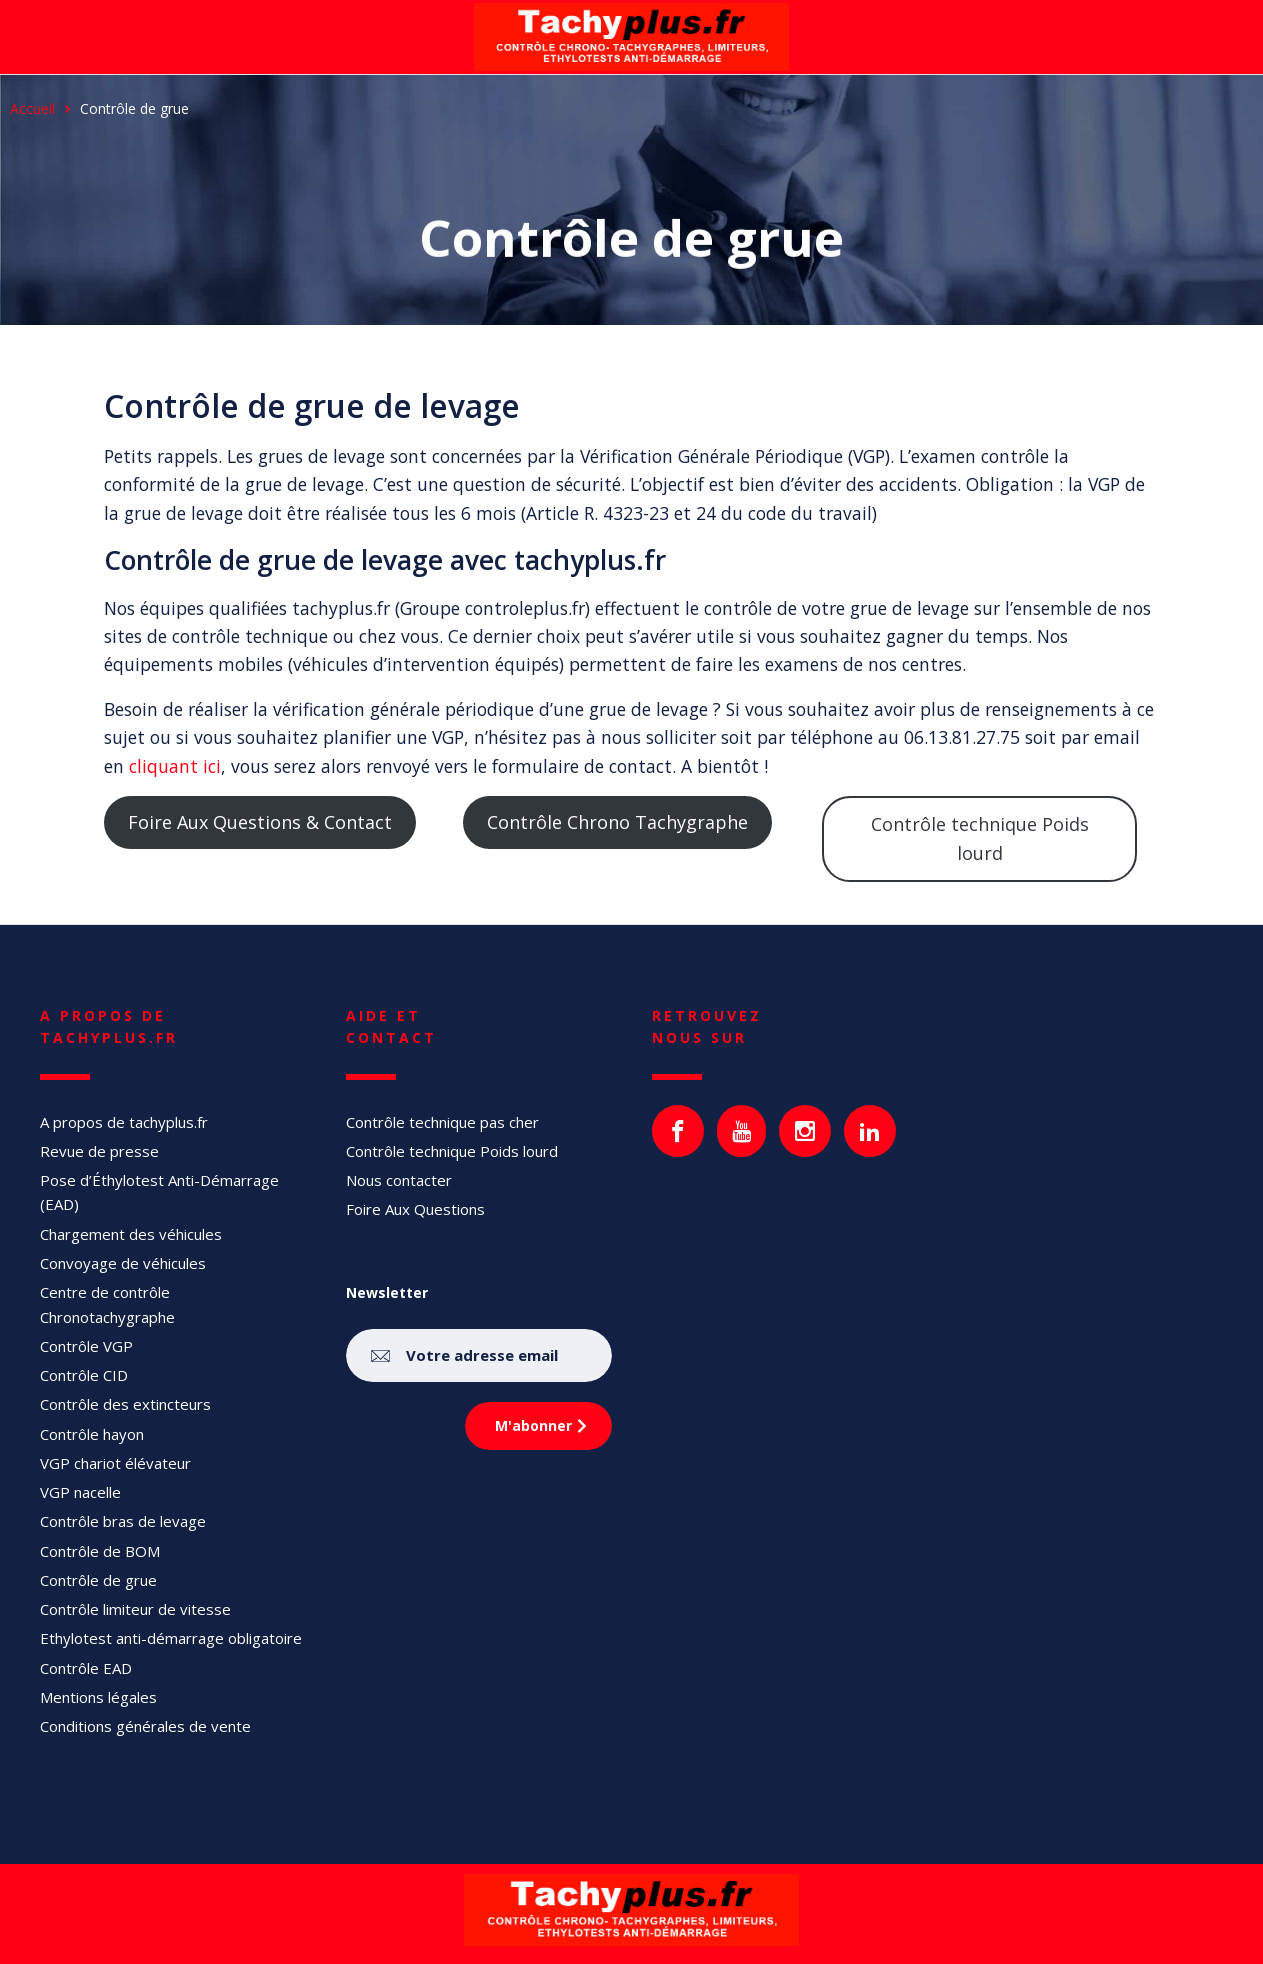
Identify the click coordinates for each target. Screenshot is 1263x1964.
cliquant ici (175, 766)
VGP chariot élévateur (115, 1463)
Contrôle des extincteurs (125, 1404)
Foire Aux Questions (415, 1209)
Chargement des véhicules (131, 1234)
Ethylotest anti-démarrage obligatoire (171, 1638)
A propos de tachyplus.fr (124, 1122)
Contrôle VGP (86, 1346)
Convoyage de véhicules (123, 1263)
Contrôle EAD (86, 1668)
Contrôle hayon (92, 1434)
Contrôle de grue (98, 1580)
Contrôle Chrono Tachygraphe (617, 822)
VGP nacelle (80, 1492)
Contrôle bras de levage (123, 1521)
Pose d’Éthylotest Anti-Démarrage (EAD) (159, 1192)
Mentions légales (98, 1697)
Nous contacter (399, 1180)
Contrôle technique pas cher (442, 1122)
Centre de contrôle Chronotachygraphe (107, 1304)
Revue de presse (99, 1151)
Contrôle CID (84, 1375)
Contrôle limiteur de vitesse (135, 1609)
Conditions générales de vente (145, 1726)
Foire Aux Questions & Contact (260, 822)
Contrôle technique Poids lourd (980, 838)
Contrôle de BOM (100, 1551)
